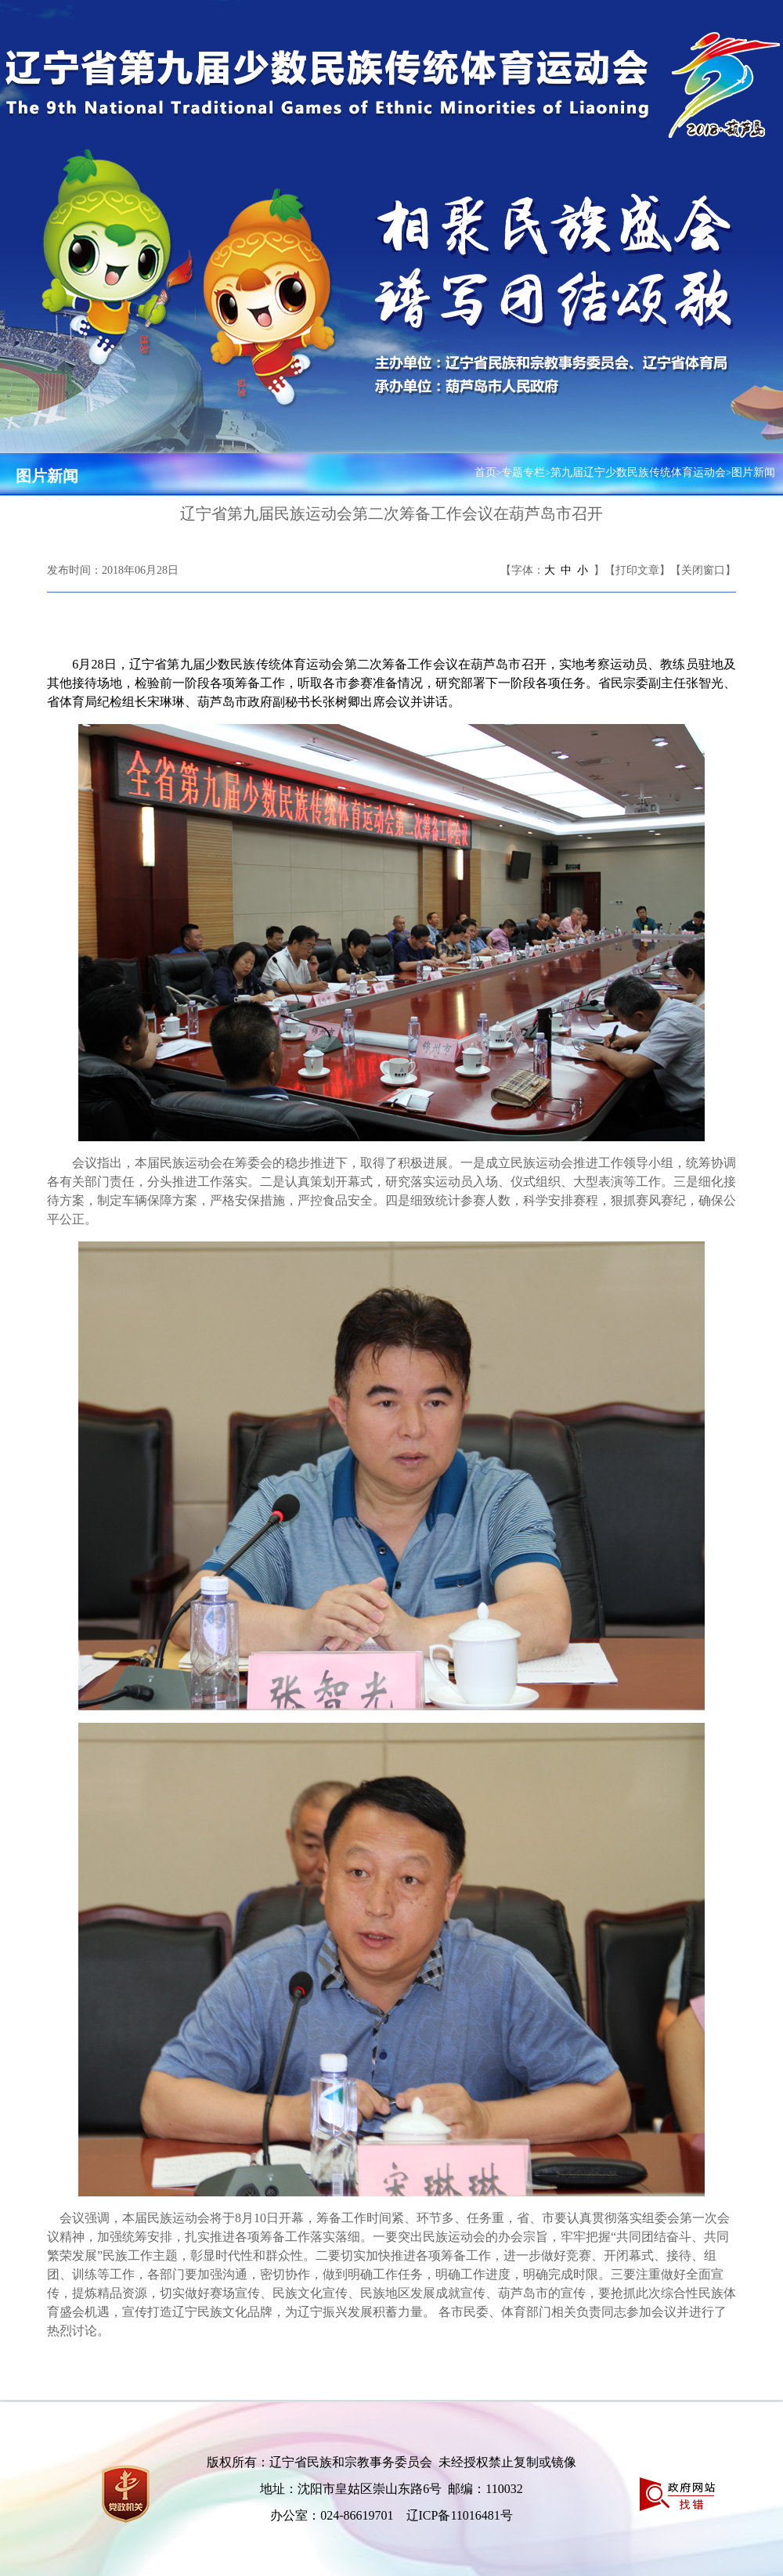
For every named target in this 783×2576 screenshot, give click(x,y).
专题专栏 (523, 472)
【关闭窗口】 (703, 570)
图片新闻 (47, 476)
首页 (485, 472)
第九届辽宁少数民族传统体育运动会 (638, 472)
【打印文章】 (637, 570)
